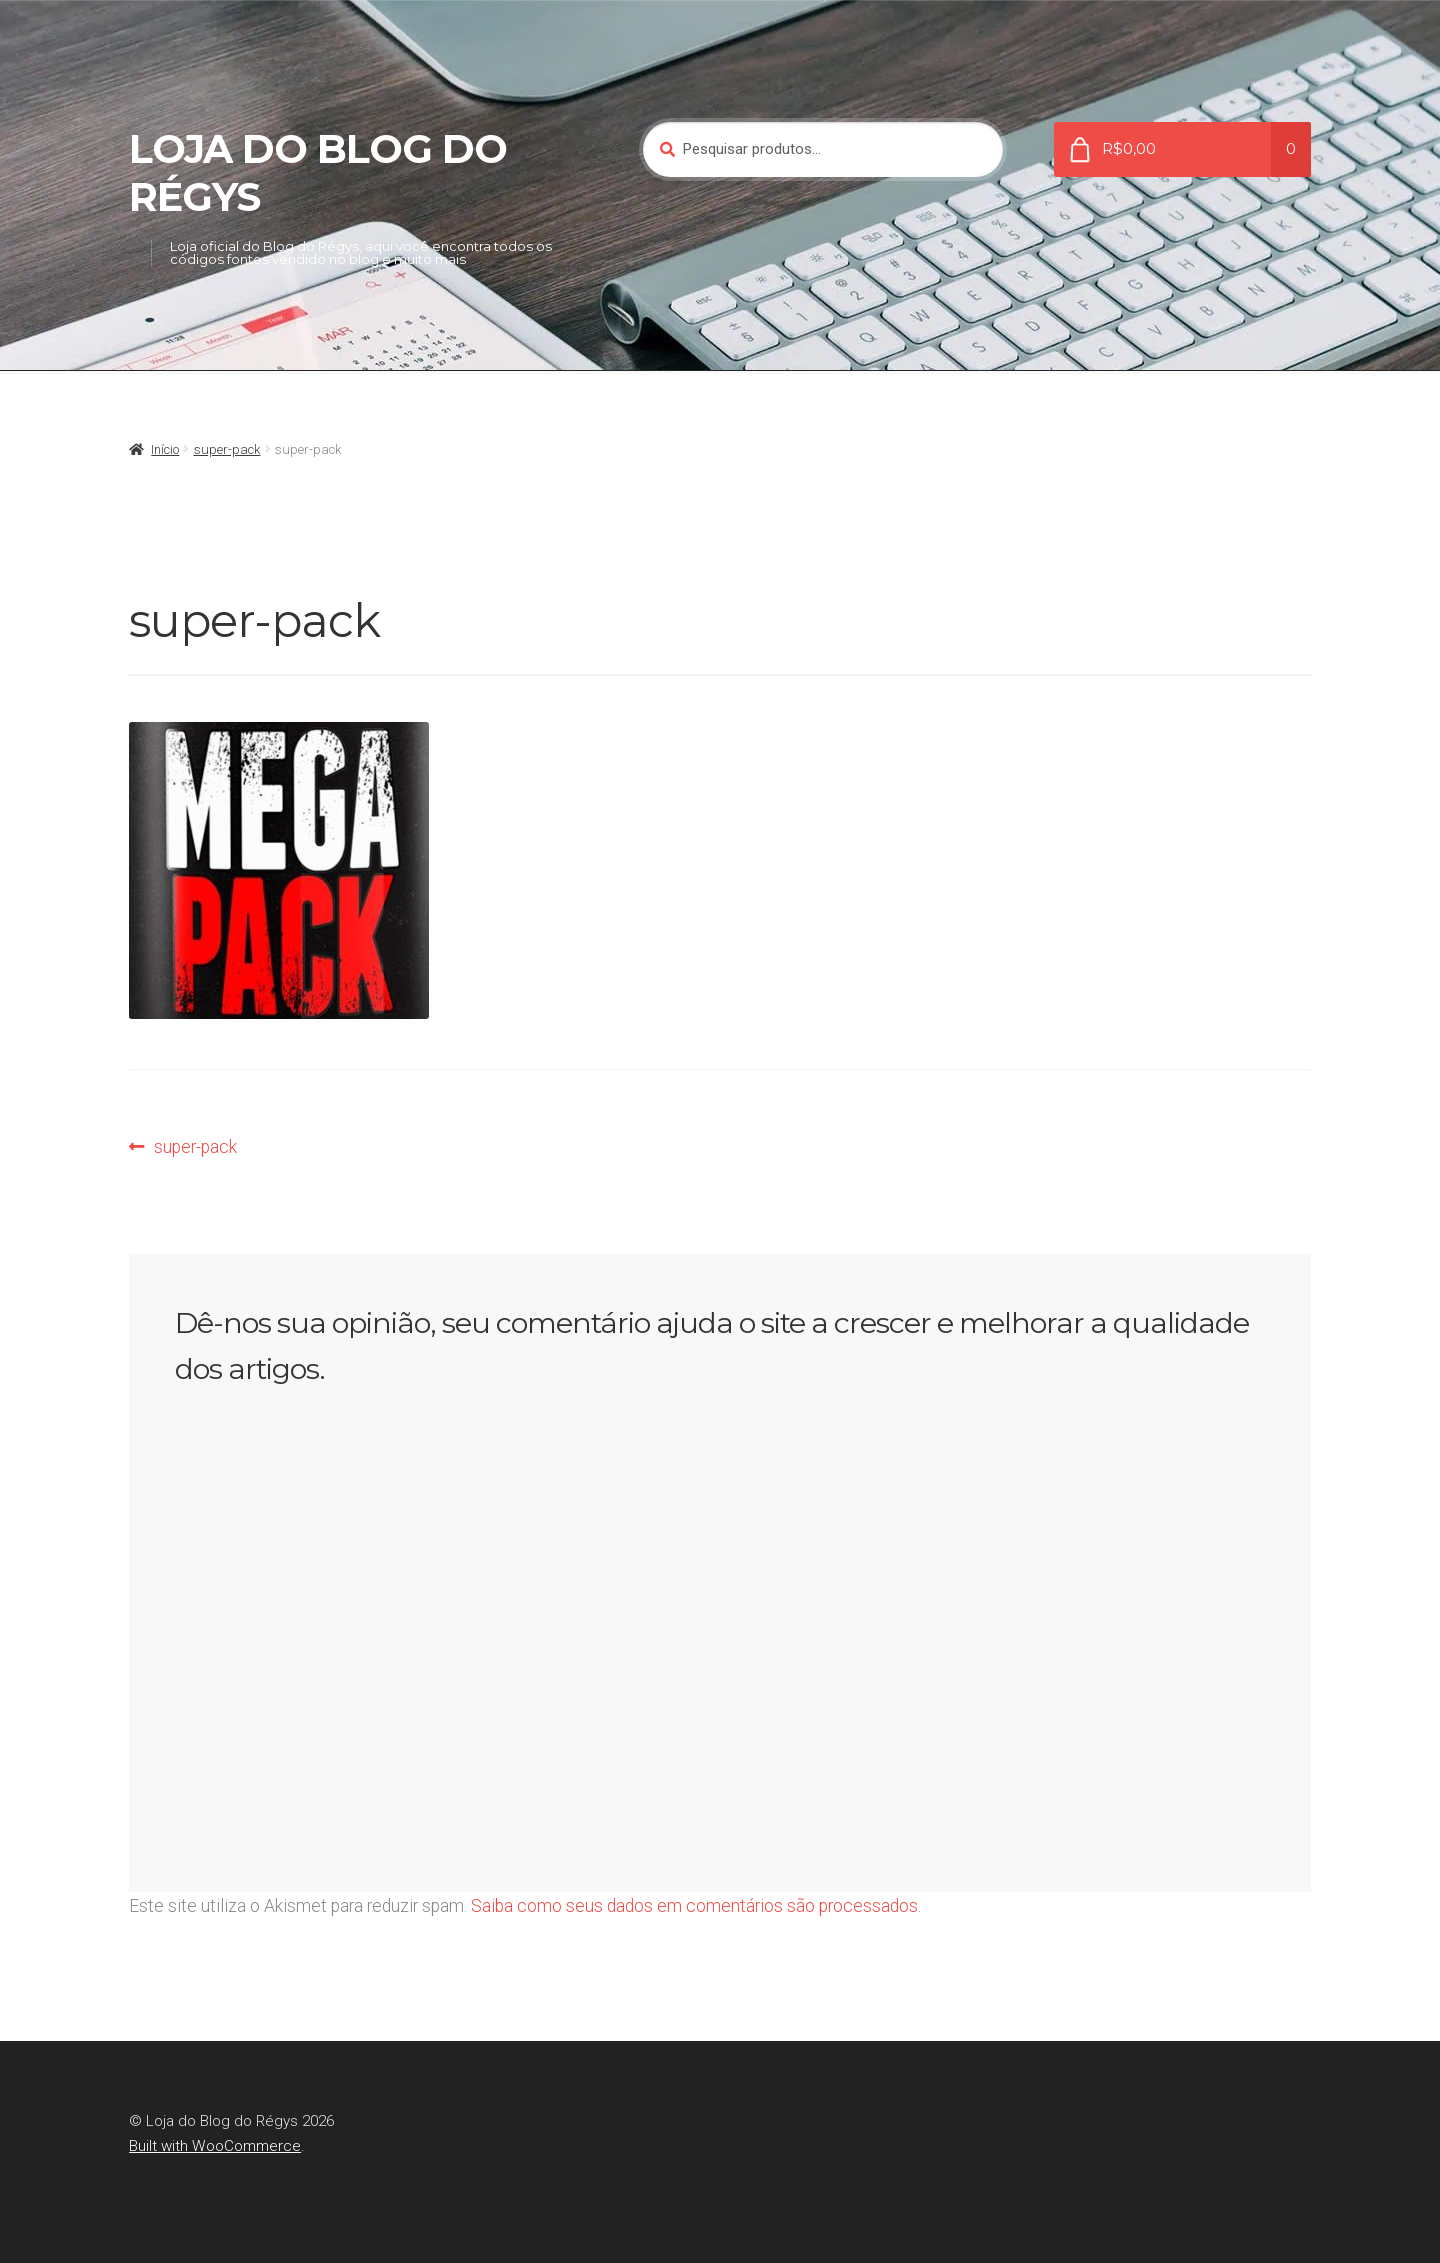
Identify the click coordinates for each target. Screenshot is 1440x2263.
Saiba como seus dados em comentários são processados (694, 1906)
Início (165, 449)
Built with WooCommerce (215, 2146)
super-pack (227, 449)
